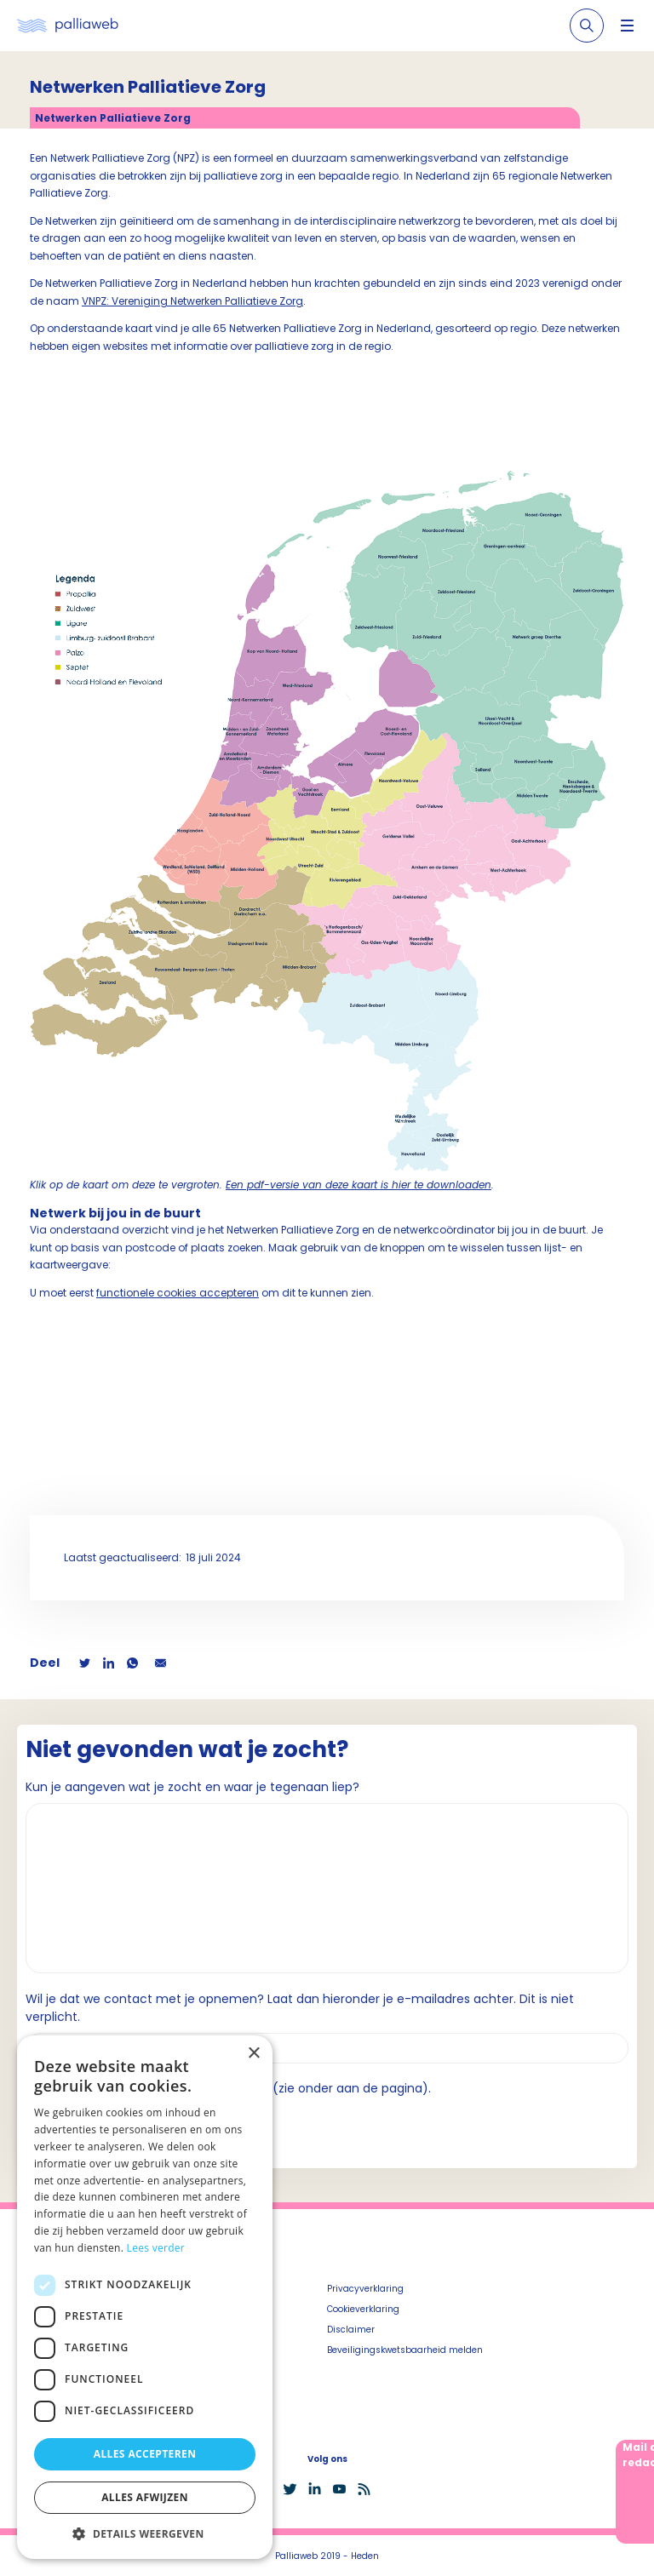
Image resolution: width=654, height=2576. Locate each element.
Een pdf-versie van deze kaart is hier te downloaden (358, 1184)
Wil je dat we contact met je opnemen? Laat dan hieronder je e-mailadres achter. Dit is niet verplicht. (300, 2007)
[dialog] (144, 2297)
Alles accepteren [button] (145, 2454)
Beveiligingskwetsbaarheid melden (405, 2350)
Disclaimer (351, 2329)
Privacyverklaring (365, 2288)
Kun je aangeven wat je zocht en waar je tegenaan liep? (192, 1786)
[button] (144, 2533)
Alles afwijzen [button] (144, 2497)
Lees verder (156, 2248)
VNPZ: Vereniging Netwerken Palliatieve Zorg (192, 301)
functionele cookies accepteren (177, 1292)
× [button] (253, 2053)
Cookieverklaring (363, 2309)
